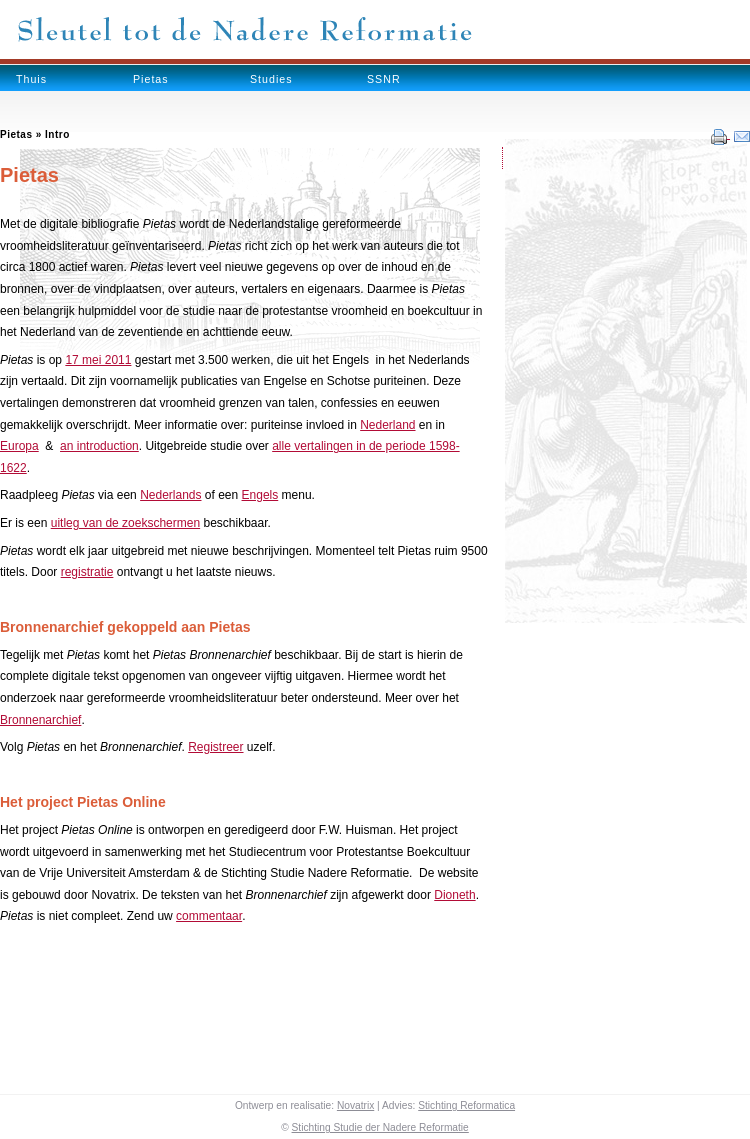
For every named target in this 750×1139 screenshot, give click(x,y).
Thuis (31, 79)
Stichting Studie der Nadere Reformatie (380, 1127)
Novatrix (355, 1105)
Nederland (387, 425)
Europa (19, 446)
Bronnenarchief (40, 720)
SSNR (384, 79)
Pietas (151, 79)
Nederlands (170, 495)
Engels (260, 495)
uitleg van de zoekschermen (125, 523)
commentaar (209, 916)
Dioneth (454, 895)
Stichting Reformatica (466, 1105)
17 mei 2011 (98, 360)
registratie (87, 572)
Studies (271, 79)
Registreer (215, 747)
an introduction (99, 446)
